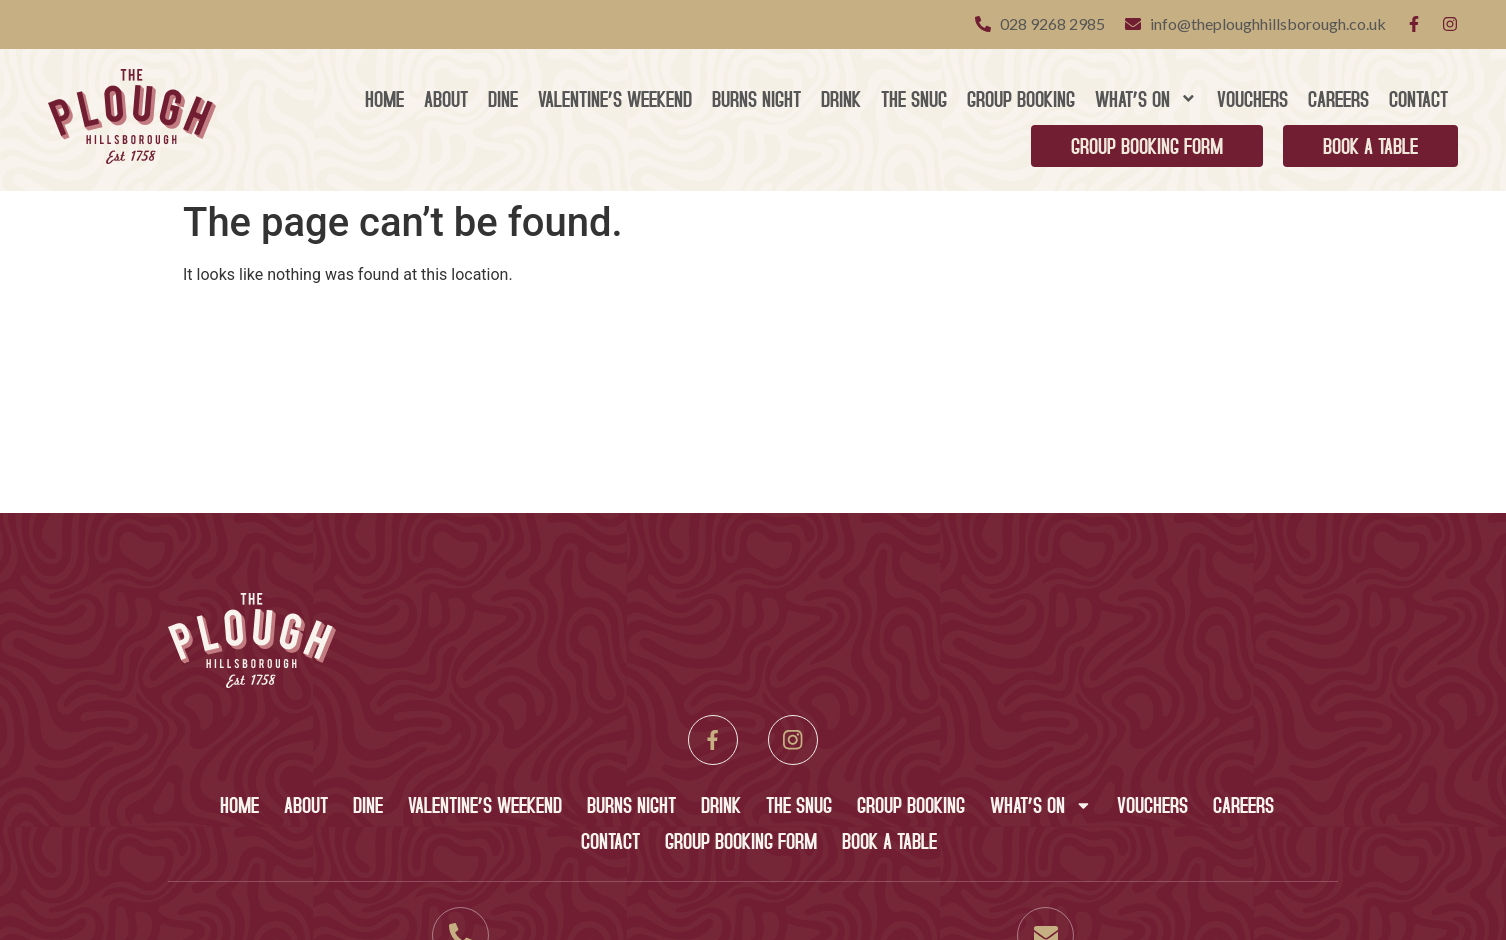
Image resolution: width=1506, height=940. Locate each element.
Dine (503, 98)
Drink (841, 98)
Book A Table (1370, 145)
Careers (1338, 98)
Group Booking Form (1147, 145)
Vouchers (1252, 98)
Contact (1418, 98)
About (446, 98)
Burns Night (756, 98)
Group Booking (1021, 98)
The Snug (914, 98)
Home (384, 98)
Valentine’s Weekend (615, 98)
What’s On (1146, 98)
